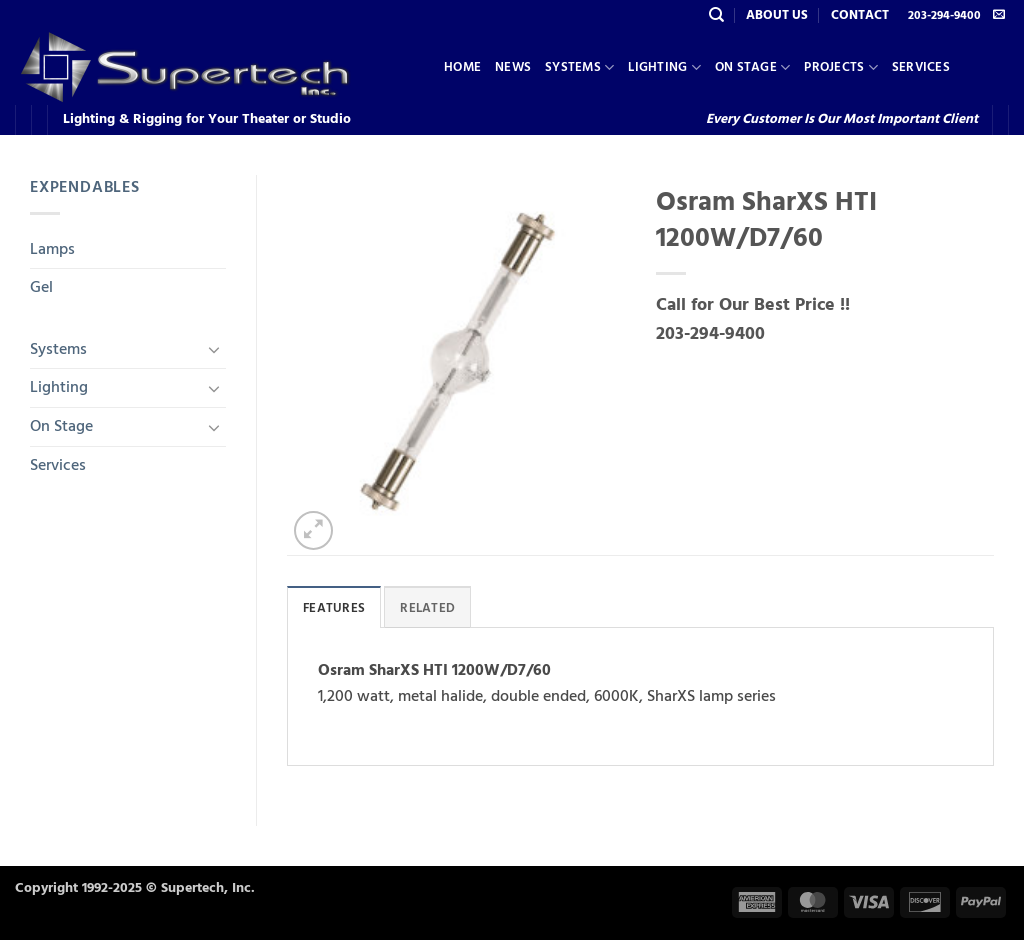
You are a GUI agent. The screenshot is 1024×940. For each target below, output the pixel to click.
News (513, 67)
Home (462, 67)
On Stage (753, 67)
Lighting (664, 67)
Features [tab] (334, 608)
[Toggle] (214, 349)
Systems (579, 67)
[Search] (716, 15)
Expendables (85, 187)
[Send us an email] (999, 15)
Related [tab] (427, 608)
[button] (313, 530)
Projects (841, 67)
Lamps (52, 249)
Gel (41, 287)
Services (921, 67)
